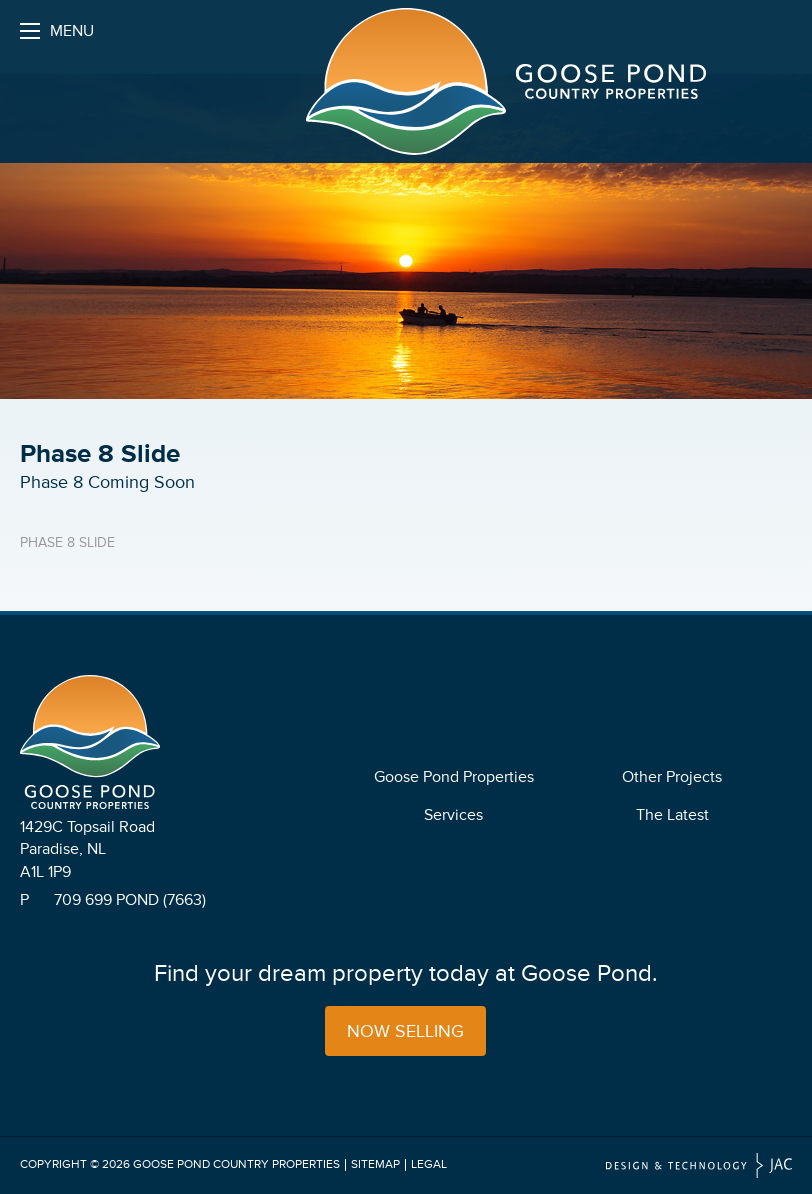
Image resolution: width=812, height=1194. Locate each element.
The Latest (672, 815)
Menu (57, 36)
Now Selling (405, 1031)
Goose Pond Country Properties (236, 1164)
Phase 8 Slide (67, 542)
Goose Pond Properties (454, 777)
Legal (429, 1164)
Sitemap (375, 1164)
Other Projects (672, 777)
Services (453, 815)
